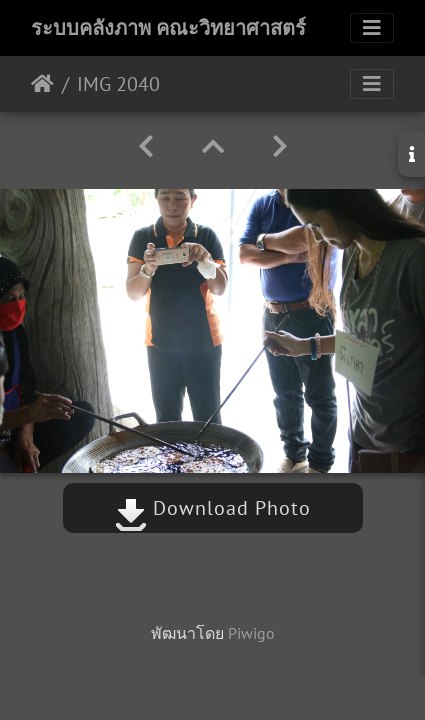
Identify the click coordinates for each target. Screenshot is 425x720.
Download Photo (213, 508)
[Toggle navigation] (372, 28)
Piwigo (251, 633)
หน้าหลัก (42, 84)
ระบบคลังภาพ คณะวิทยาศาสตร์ (168, 28)
